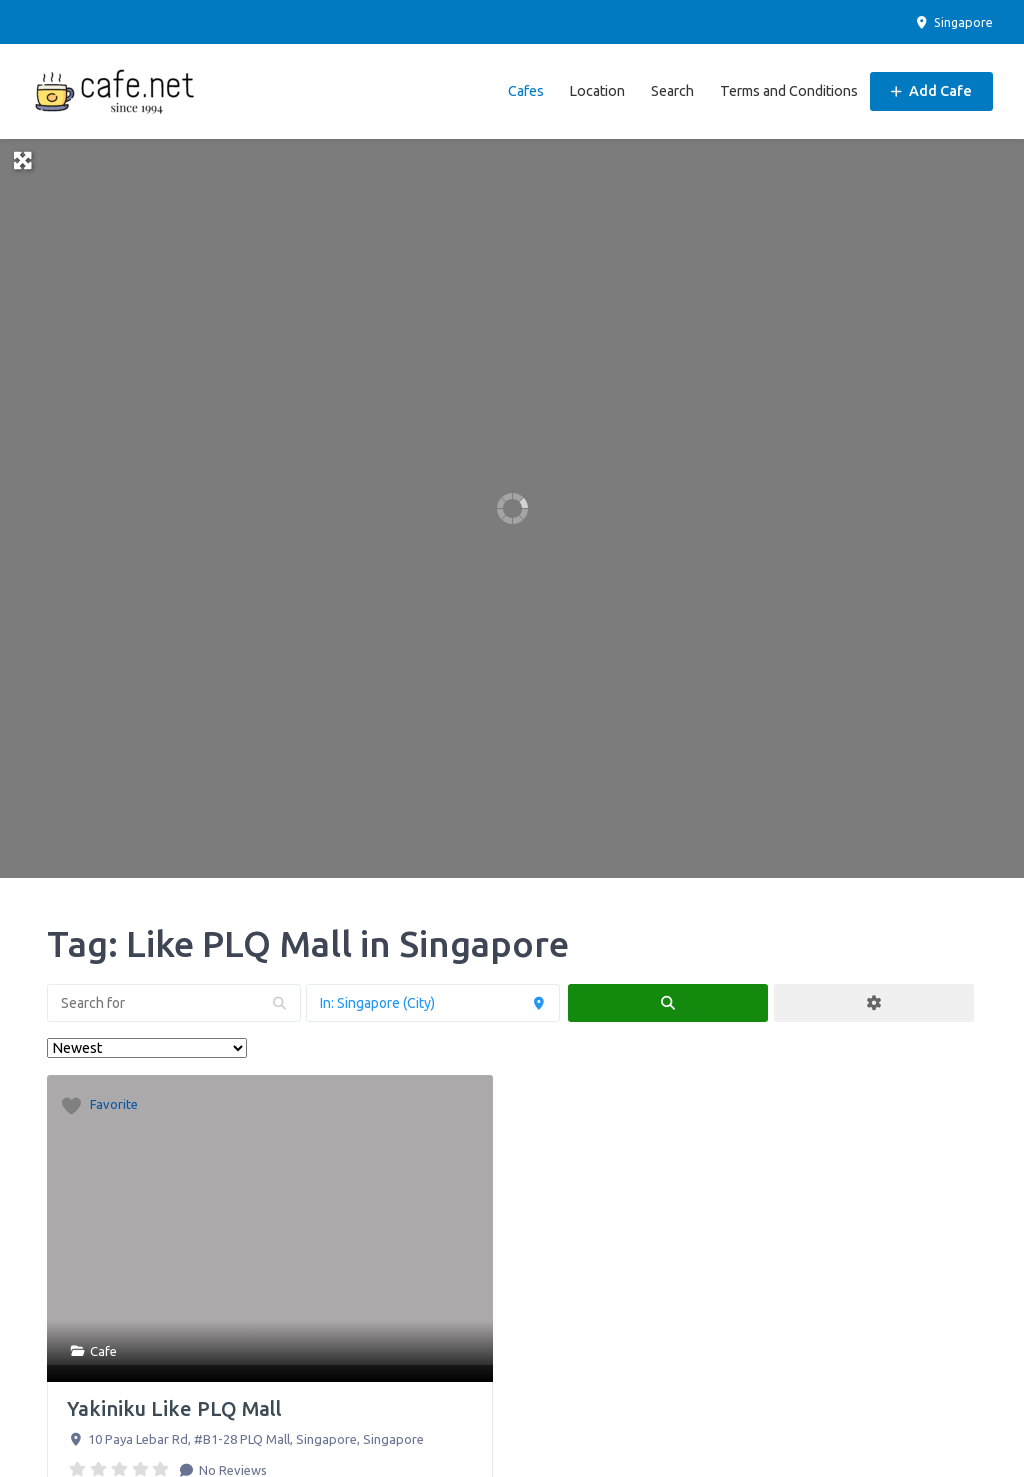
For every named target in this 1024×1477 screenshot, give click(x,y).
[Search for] (174, 1003)
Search (672, 91)
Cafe (103, 1351)
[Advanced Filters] (874, 1003)
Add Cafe (931, 91)
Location (597, 91)
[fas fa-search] (668, 1003)
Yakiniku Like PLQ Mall (174, 1408)
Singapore (953, 22)
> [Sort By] (147, 1048)
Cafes (526, 91)
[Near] (433, 1003)
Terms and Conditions (789, 91)
